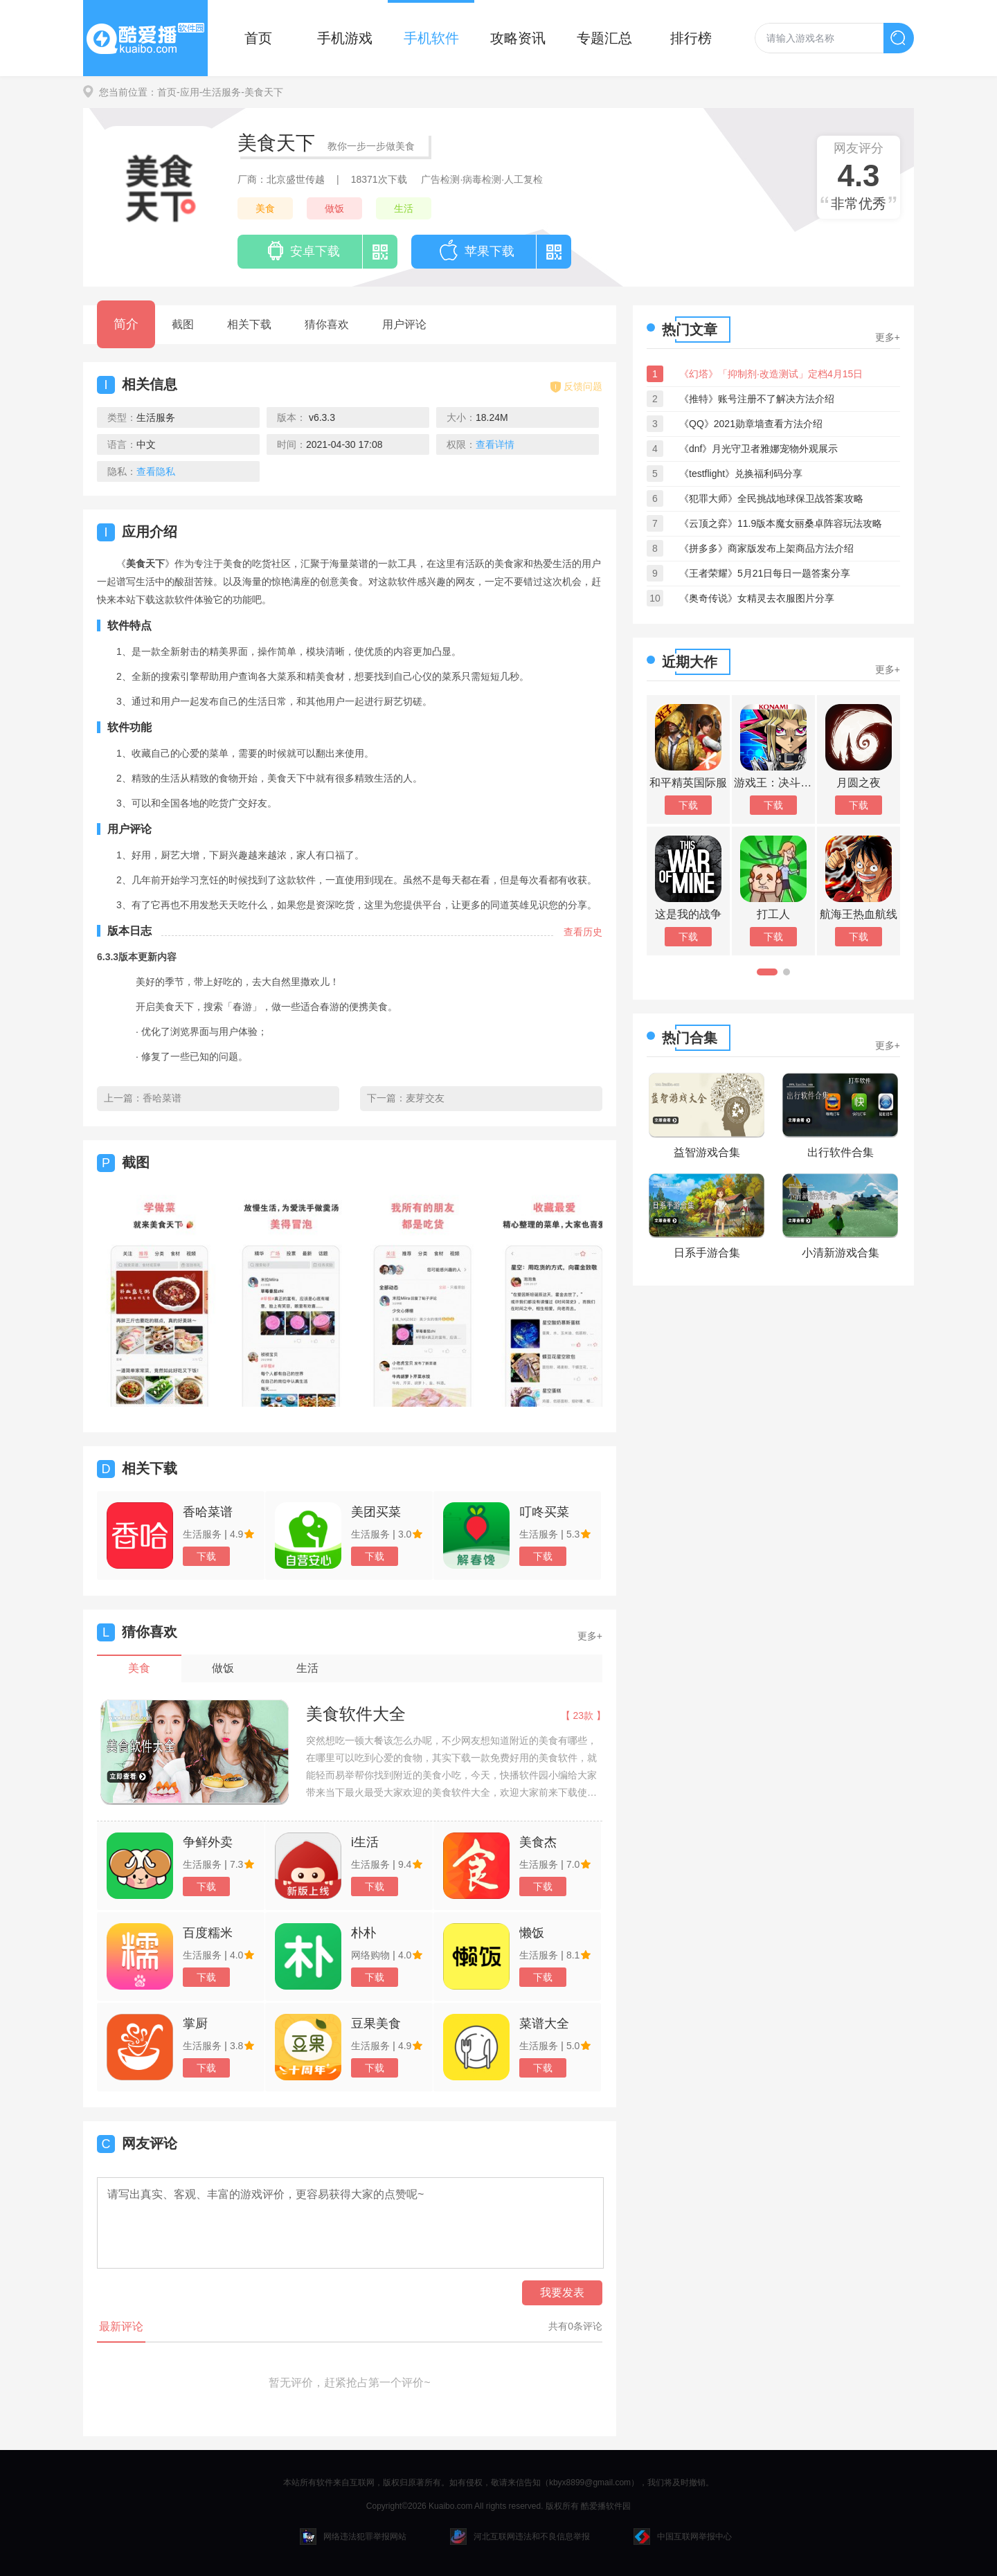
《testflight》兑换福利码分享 (740, 473)
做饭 (334, 208)
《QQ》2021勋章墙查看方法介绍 (751, 423)
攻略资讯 (518, 38)
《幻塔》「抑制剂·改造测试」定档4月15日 (771, 373)
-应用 (188, 92)
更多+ (589, 1635)
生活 (403, 208)
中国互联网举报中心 (683, 2536)
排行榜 (691, 38)
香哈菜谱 (162, 1098)
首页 (258, 38)
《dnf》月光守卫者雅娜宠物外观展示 (758, 448)
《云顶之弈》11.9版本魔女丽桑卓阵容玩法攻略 (780, 523)
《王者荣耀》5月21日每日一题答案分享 (764, 573)
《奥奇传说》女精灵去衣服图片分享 (756, 598)
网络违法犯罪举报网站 (353, 2536)
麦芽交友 (425, 1098)
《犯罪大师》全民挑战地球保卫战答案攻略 (771, 498)
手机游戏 (344, 38)
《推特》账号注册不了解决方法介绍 (756, 398)
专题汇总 (604, 38)
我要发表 (562, 2292)
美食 (265, 208)
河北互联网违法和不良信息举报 (520, 2536)
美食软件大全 (356, 1713)
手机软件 (431, 38)
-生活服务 (220, 92)
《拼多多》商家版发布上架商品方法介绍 (766, 548)
